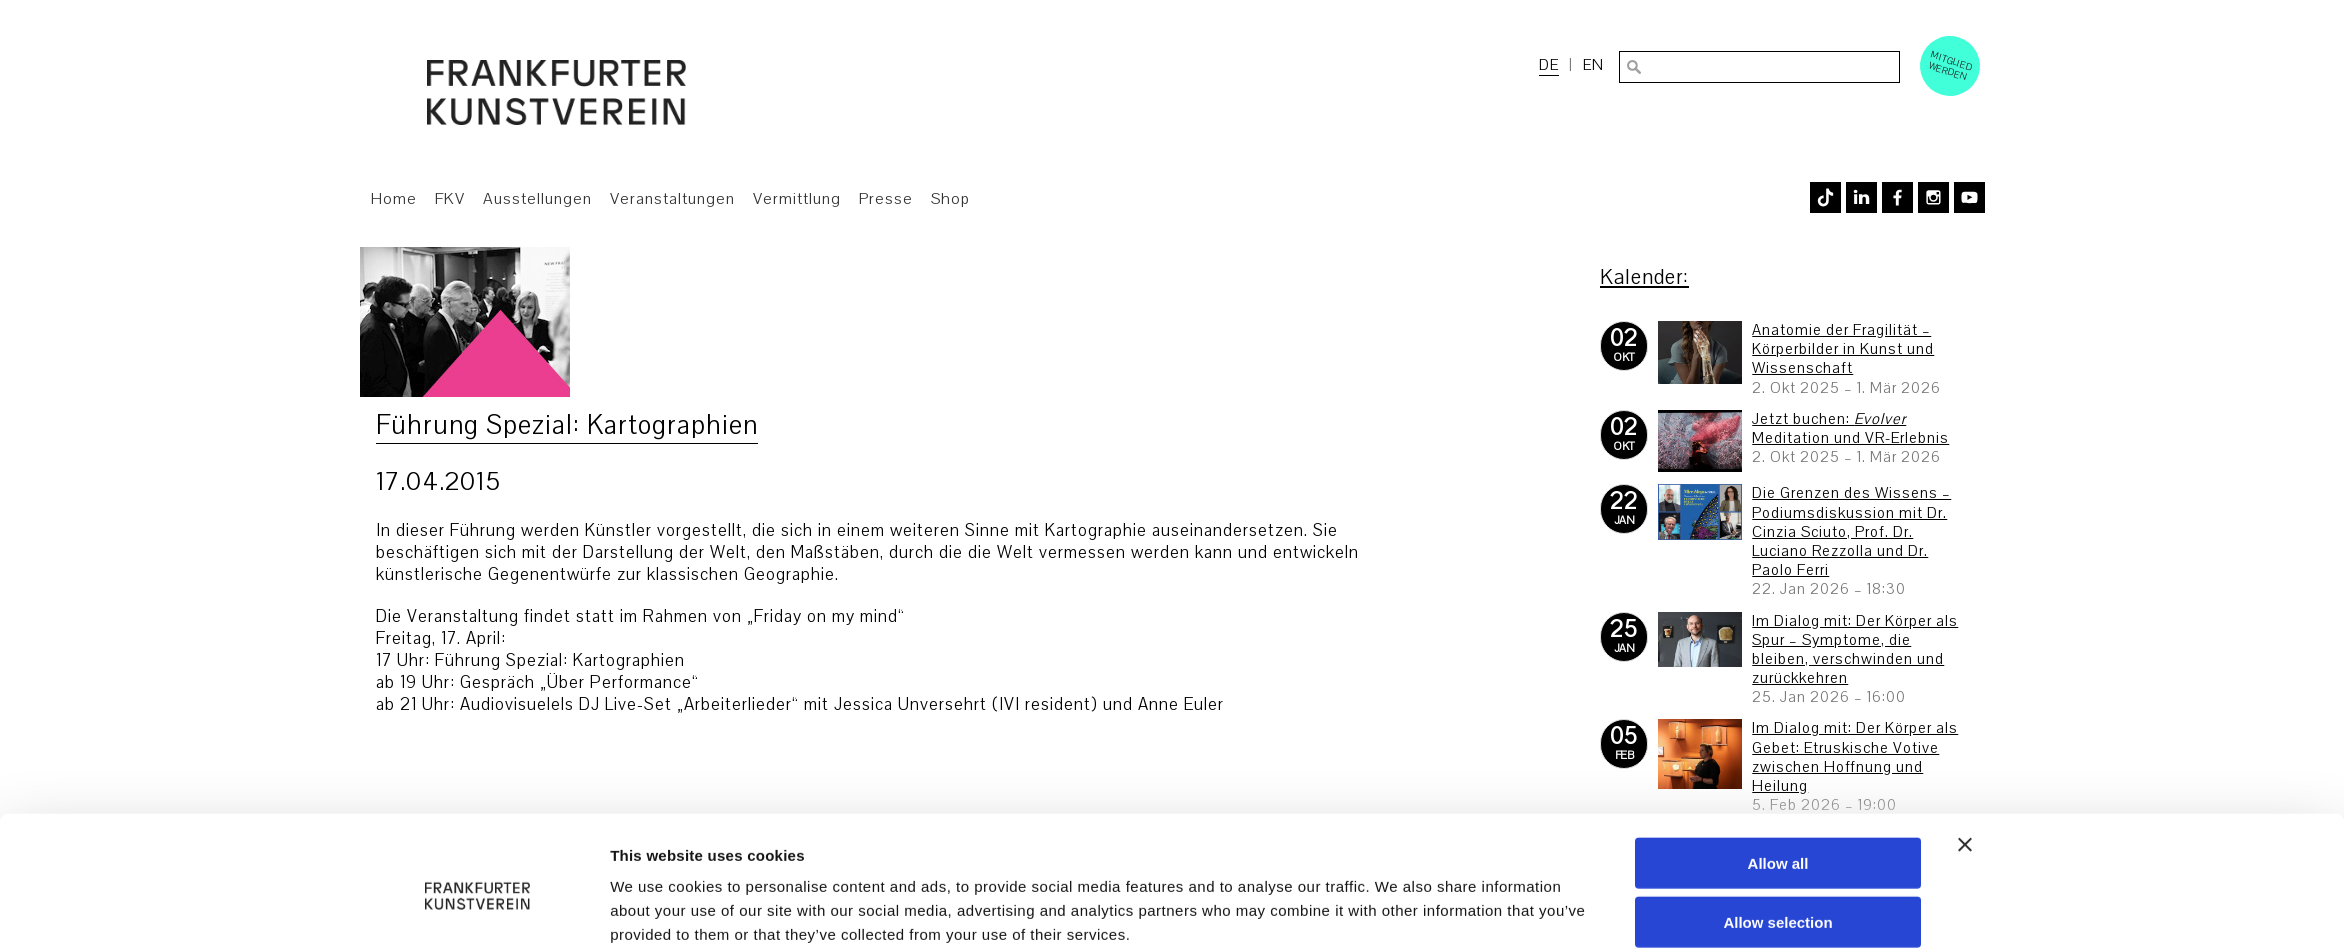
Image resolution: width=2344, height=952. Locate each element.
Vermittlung (797, 199)
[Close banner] (1965, 758)
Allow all (1778, 776)
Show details (1397, 912)
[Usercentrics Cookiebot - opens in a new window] (477, 913)
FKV (450, 199)
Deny (1778, 894)
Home (394, 199)
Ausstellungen (537, 199)
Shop (950, 199)
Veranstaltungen (672, 199)
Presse (886, 199)
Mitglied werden (1951, 65)
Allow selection (1777, 835)
